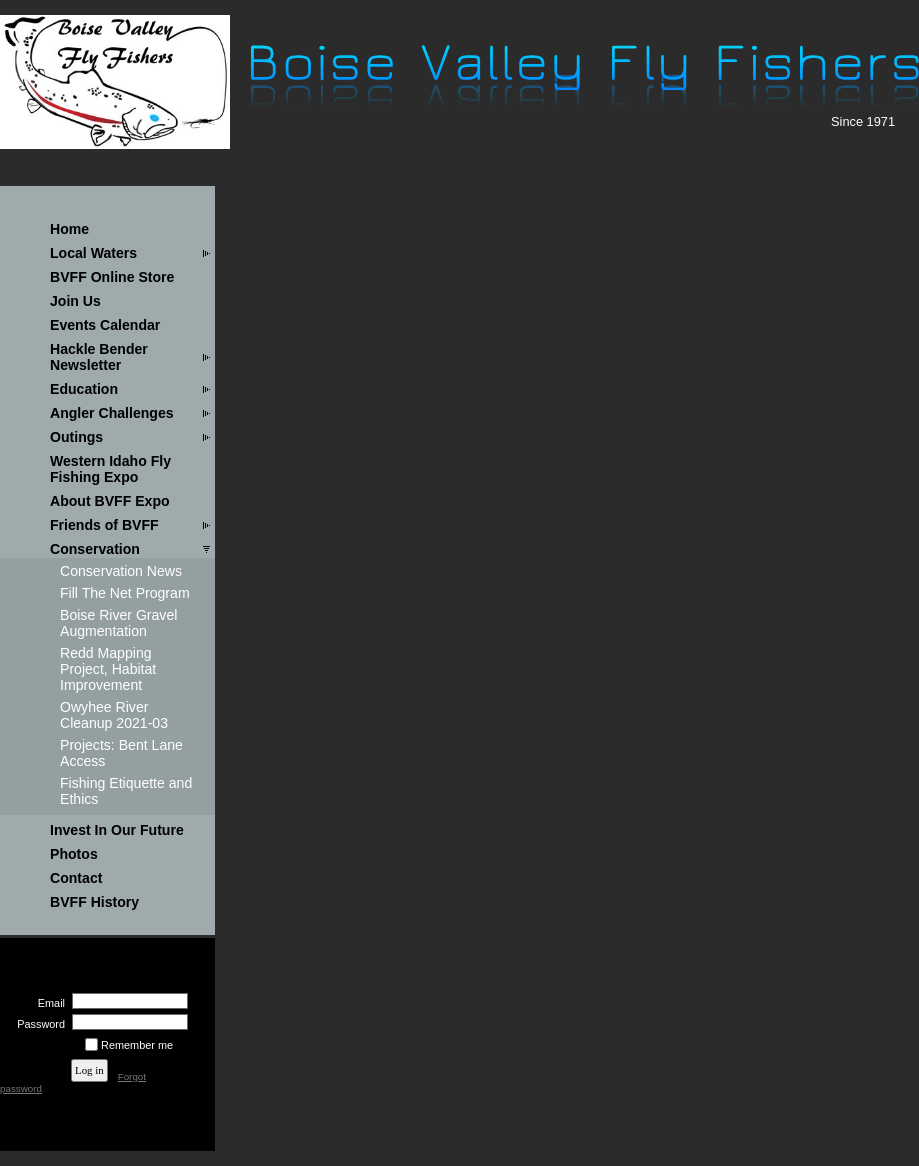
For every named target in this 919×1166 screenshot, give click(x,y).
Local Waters (93, 253)
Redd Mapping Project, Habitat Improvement (108, 669)
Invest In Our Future (117, 830)
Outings (76, 437)
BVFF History (94, 902)
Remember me (137, 1045)
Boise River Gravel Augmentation (118, 623)
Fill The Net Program (125, 593)
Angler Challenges (112, 413)
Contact (76, 878)
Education (84, 389)
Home (69, 229)
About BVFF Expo (110, 501)
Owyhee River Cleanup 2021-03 (114, 715)
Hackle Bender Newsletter (99, 357)
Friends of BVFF (104, 525)
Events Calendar (105, 325)
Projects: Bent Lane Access (121, 753)
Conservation (95, 549)
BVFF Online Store (112, 277)
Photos (74, 854)
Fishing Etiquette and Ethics (126, 791)
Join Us (75, 301)
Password (37, 1024)
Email (48, 1003)
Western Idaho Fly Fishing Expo (110, 469)
